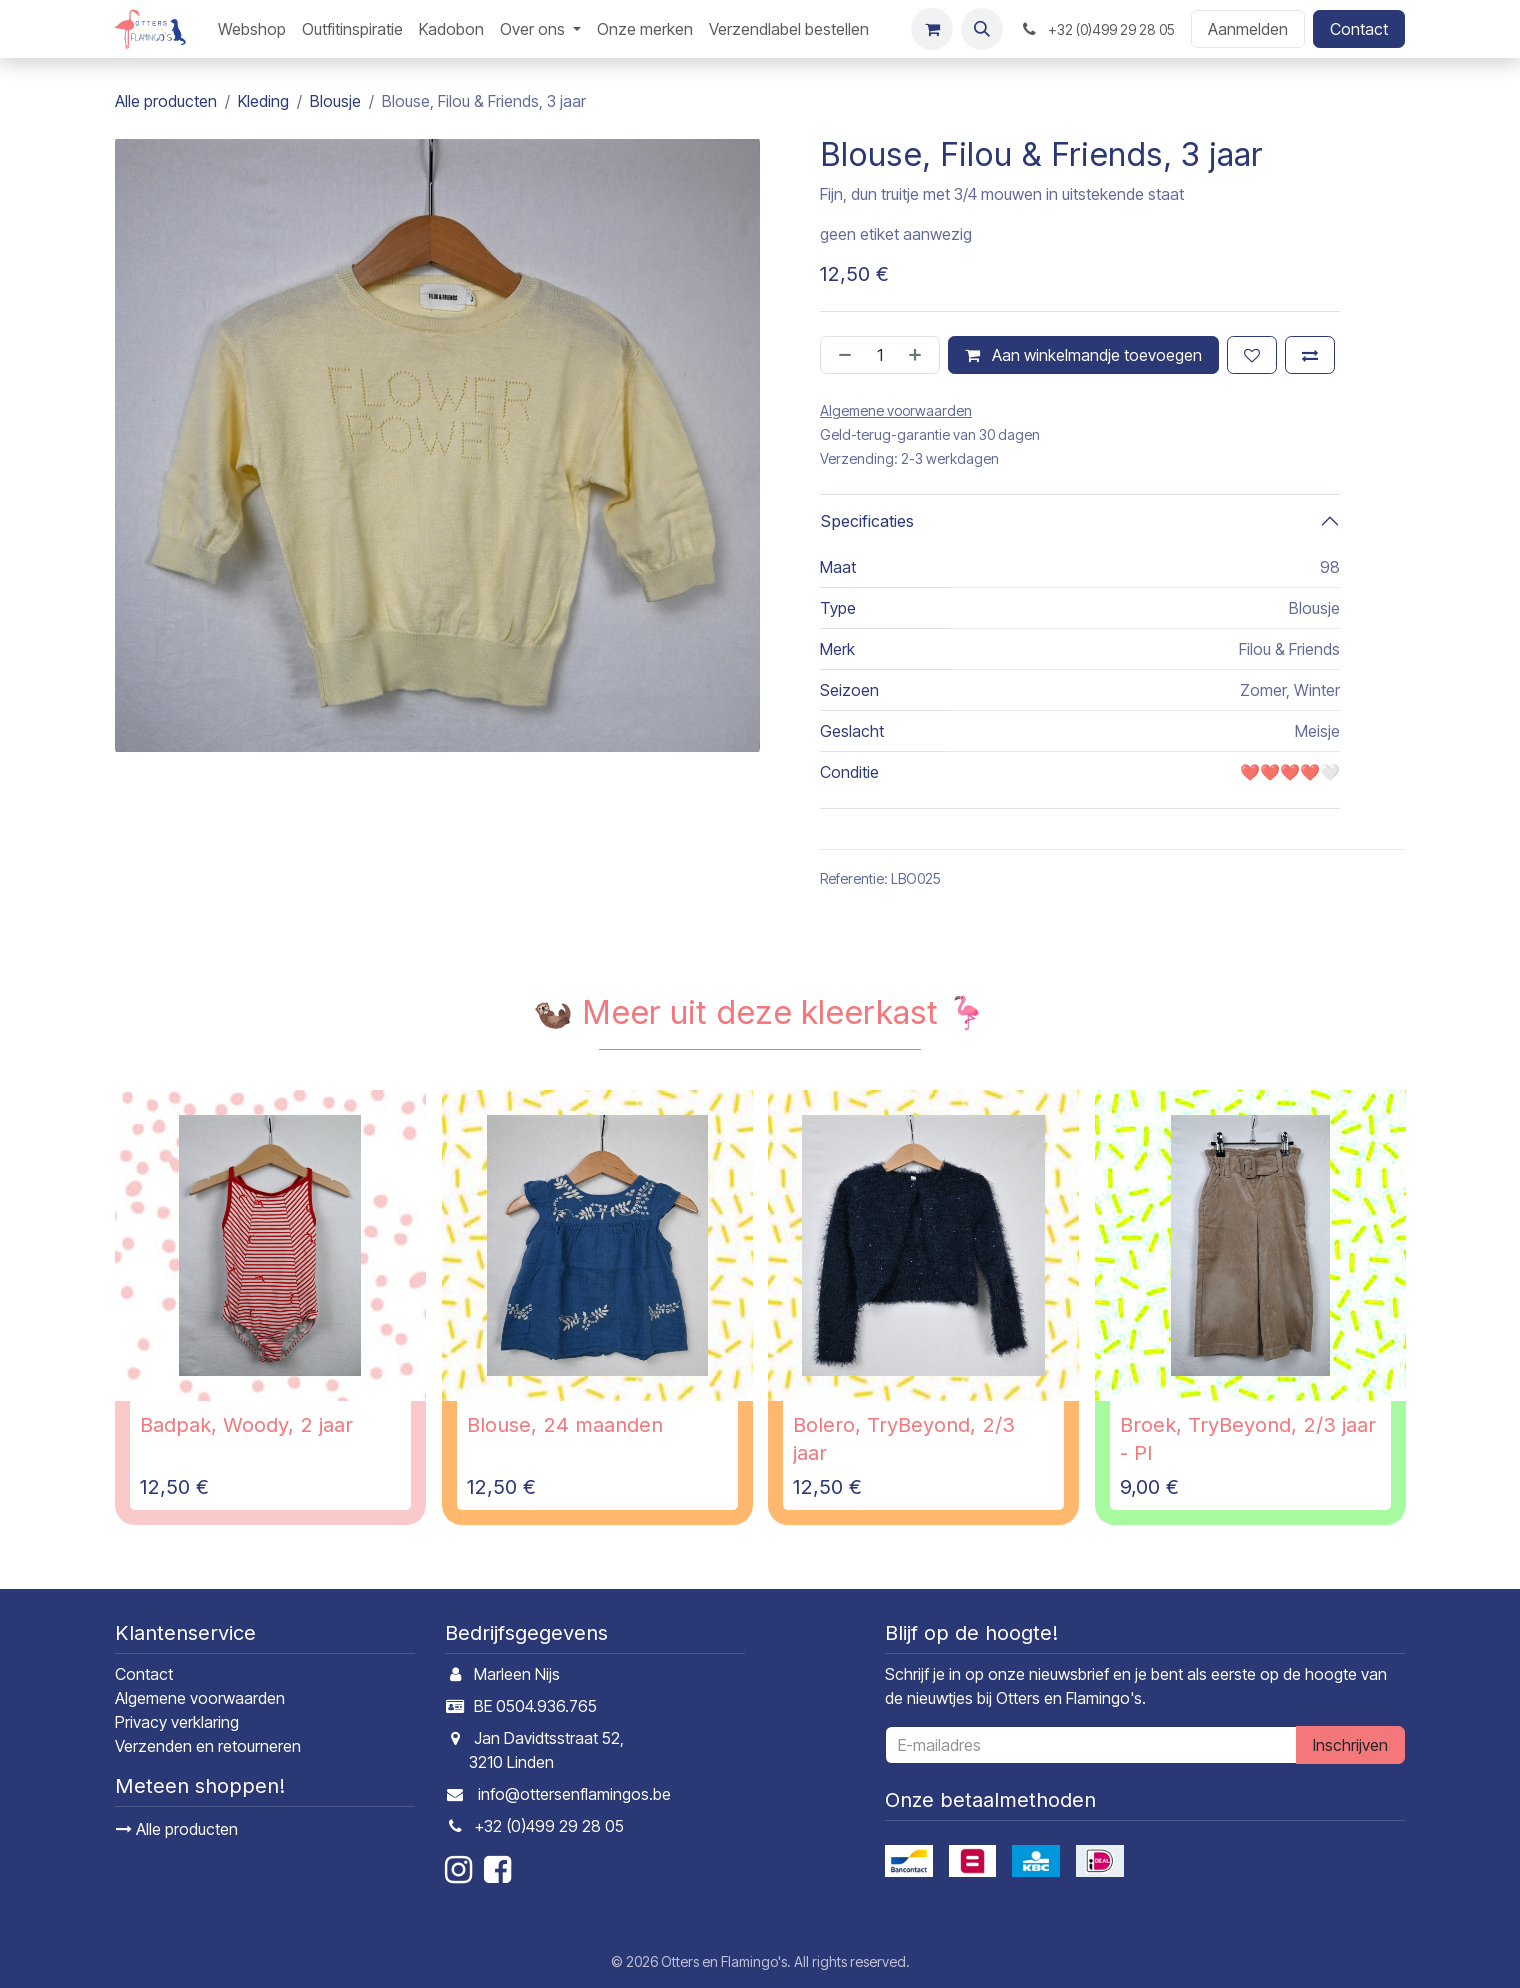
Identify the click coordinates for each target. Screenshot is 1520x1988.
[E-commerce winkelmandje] (932, 29)
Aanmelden (1248, 29)
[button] (982, 29)
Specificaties (867, 521)
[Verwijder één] (841, 355)
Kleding (263, 101)
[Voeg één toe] (919, 355)
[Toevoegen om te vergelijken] (1310, 355)
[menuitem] (252, 29)
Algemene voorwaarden (200, 1698)
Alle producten (177, 1829)
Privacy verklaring (177, 1722)
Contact (1359, 29)
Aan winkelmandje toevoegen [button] (1083, 355)
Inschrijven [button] (1350, 1745)
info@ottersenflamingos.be (574, 1794)
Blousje (335, 101)
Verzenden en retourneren (208, 1746)
